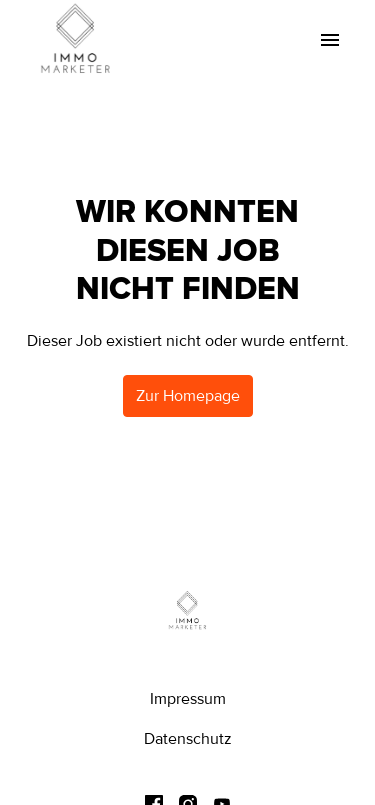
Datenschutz (188, 739)
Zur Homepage (188, 396)
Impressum (188, 699)
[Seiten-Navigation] (330, 40)
